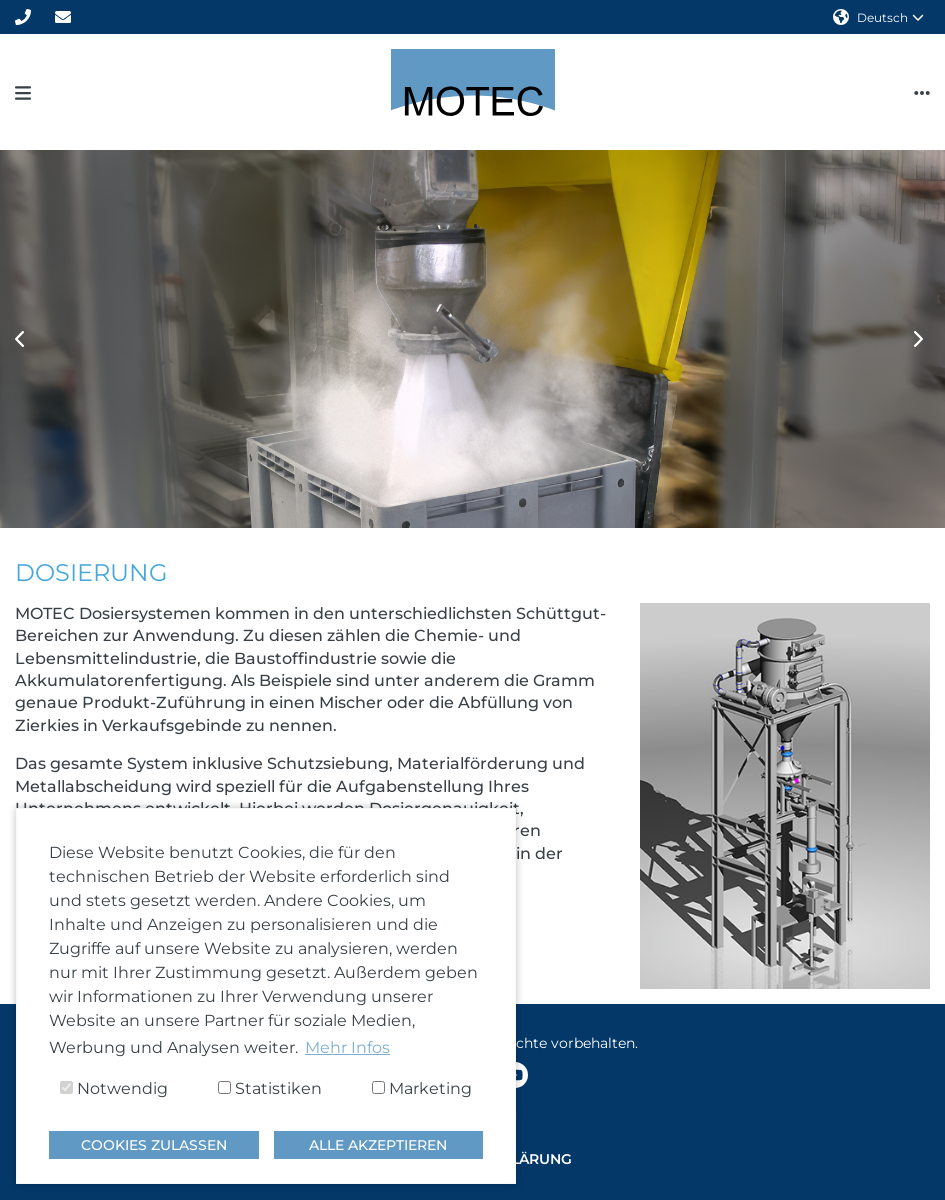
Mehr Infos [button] (347, 1047)
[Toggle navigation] (23, 92)
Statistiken (270, 1088)
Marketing (422, 1088)
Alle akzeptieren (378, 1145)
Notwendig (114, 1088)
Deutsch (878, 17)
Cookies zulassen (154, 1145)
